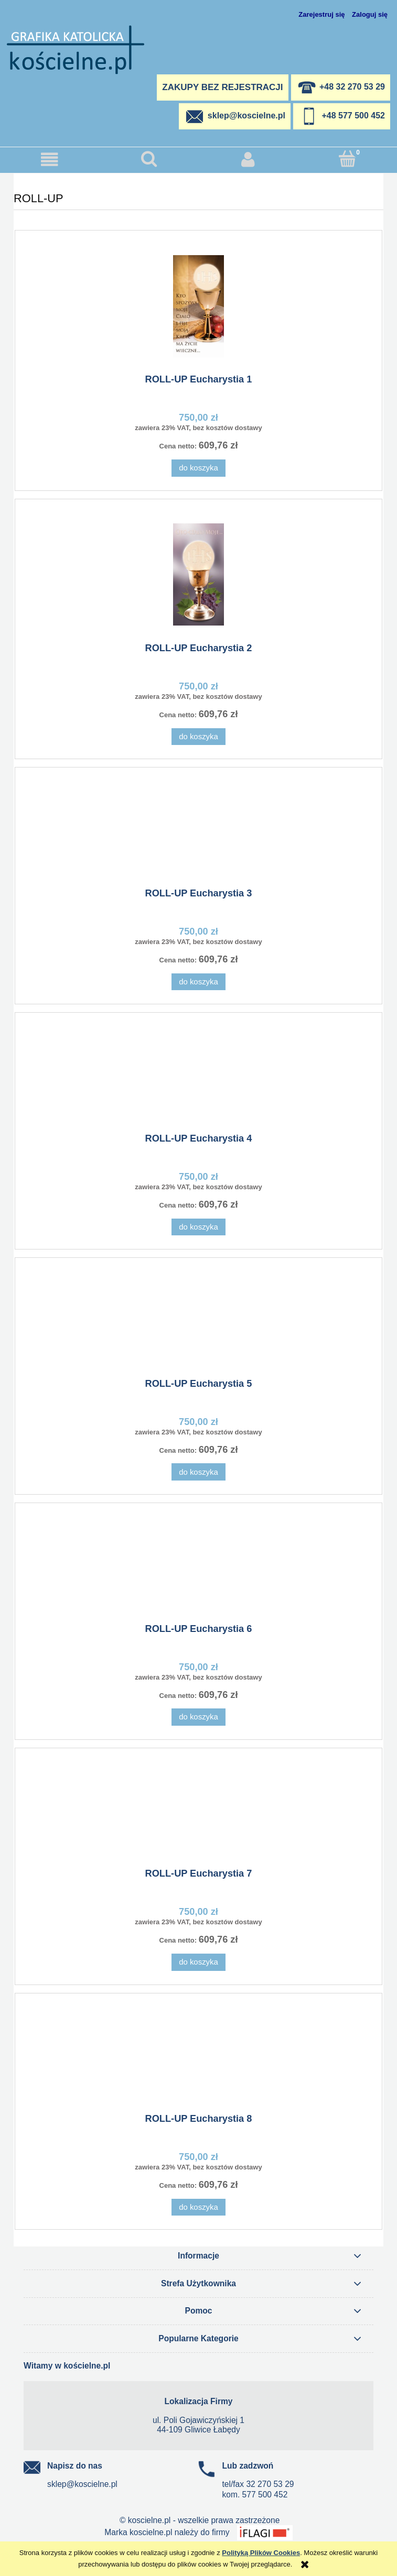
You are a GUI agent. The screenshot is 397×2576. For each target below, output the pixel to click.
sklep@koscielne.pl (82, 2484)
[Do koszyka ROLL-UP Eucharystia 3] (198, 982)
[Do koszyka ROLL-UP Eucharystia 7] (198, 1962)
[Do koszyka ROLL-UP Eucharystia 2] (198, 737)
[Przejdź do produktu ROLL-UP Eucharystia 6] (198, 1567)
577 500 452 (265, 2494)
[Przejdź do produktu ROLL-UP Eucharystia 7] (198, 1812)
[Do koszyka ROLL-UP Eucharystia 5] (198, 1472)
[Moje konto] (248, 159)
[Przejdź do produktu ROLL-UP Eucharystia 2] (198, 574)
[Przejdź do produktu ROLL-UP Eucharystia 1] (198, 306)
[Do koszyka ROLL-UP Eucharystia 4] (198, 1227)
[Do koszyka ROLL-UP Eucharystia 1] (198, 468)
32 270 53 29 (270, 2484)
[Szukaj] (148, 158)
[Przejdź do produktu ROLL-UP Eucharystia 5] (198, 1321)
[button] (49, 159)
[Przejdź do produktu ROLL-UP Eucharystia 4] (198, 1076)
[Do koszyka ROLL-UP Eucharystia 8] (198, 2207)
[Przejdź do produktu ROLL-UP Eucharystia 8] (198, 2057)
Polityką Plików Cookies (261, 2553)
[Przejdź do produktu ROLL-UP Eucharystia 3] (198, 831)
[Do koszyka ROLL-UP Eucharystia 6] (198, 1717)
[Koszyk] (347, 158)
